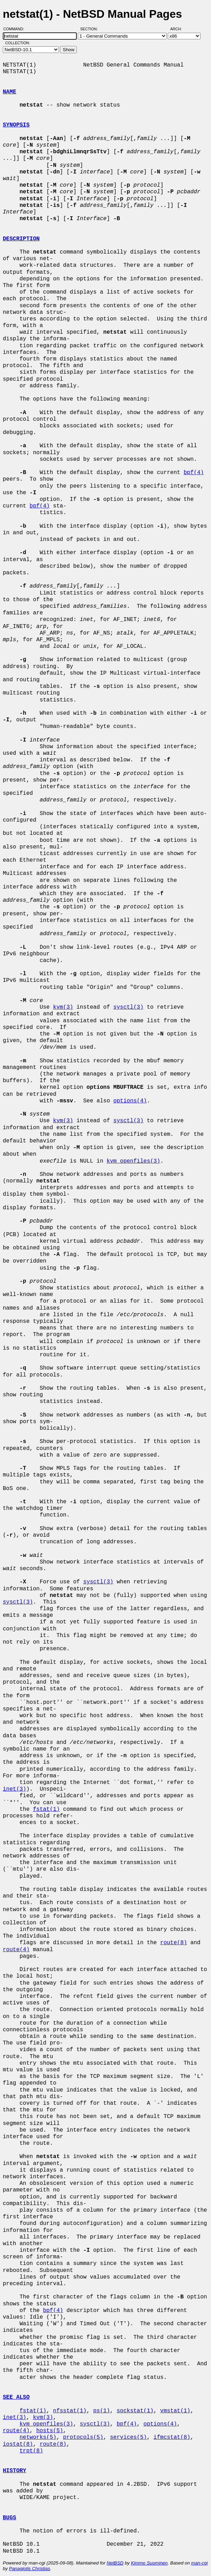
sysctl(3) (128, 1007)
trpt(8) (31, 2451)
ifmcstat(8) (171, 2437)
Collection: (17, 43)
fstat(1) (46, 1809)
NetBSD (115, 2563)
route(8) (173, 1943)
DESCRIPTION (21, 239)
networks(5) (38, 2437)
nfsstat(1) (69, 2411)
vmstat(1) (175, 2411)
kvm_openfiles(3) (133, 1161)
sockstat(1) (134, 2411)
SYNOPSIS (16, 125)
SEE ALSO (16, 2397)
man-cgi (199, 2563)
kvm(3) (63, 1007)
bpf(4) (193, 472)
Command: (15, 29)
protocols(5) (83, 2437)
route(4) (16, 1950)
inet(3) (14, 1789)
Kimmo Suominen (149, 2563)
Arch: (179, 29)
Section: (90, 29)
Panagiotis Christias (29, 2568)
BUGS (9, 2518)
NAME (9, 92)
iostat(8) (18, 2444)
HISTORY (14, 2471)
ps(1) (101, 2411)
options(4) (130, 1101)
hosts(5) (49, 2431)
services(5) (128, 2437)
